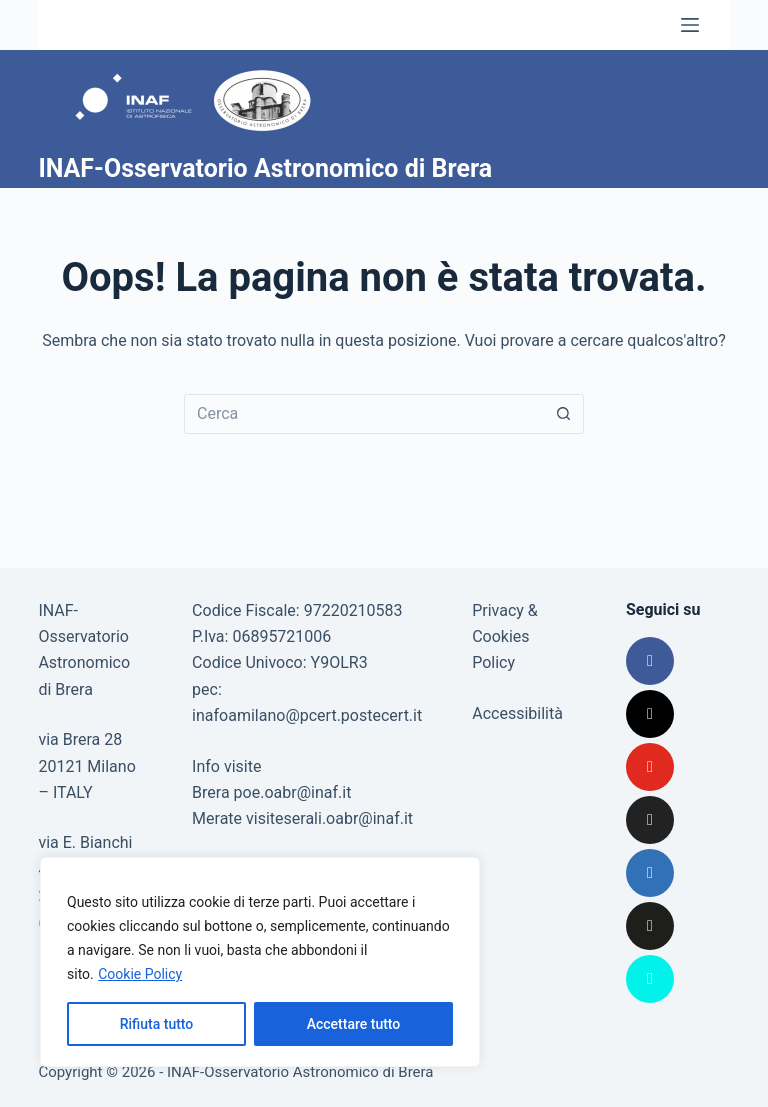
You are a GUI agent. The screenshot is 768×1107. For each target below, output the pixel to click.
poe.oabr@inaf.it (293, 792)
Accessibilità (517, 713)
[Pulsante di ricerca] (564, 414)
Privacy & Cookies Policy (505, 637)
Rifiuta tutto (157, 1024)
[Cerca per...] (364, 414)
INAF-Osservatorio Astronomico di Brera (265, 168)
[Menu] (690, 25)
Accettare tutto (354, 1024)
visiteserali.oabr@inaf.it (329, 818)
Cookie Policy (140, 974)
